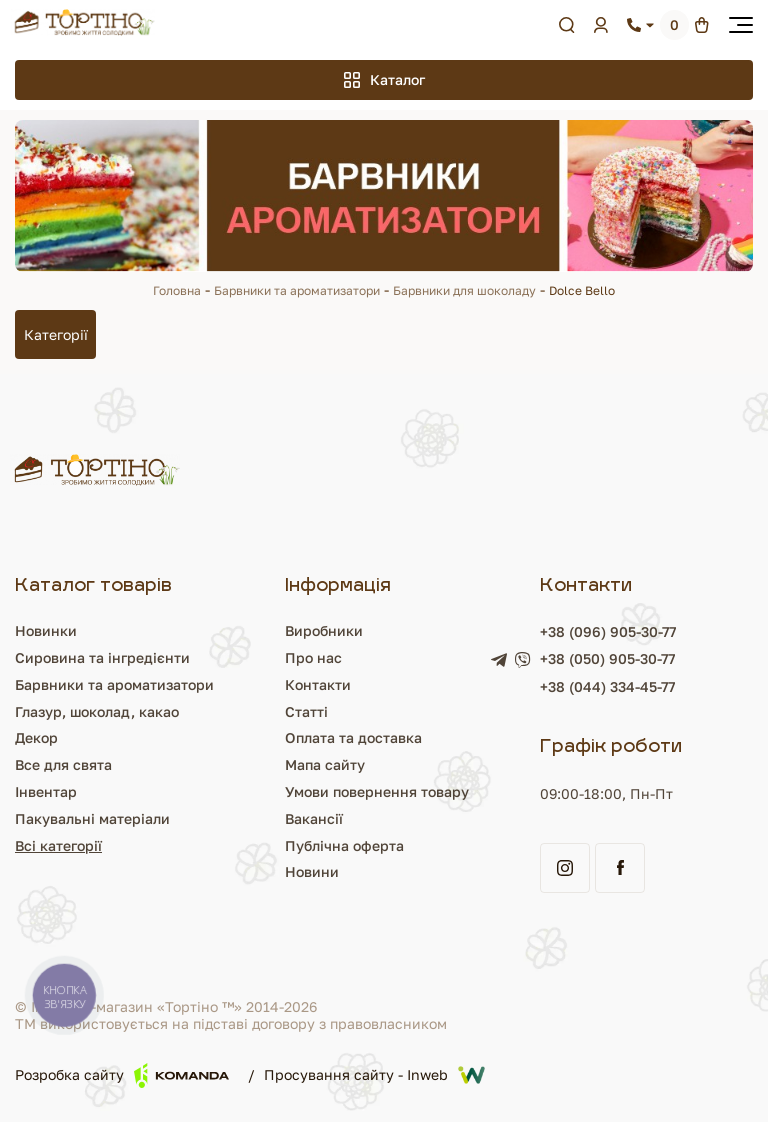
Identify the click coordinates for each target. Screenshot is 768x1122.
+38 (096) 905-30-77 (608, 631)
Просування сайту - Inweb (374, 1075)
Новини (312, 871)
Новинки (46, 630)
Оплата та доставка (353, 737)
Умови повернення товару (377, 791)
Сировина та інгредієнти (102, 657)
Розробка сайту (122, 1075)
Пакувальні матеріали (92, 818)
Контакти (318, 684)
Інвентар (46, 791)
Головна (177, 290)
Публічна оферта (344, 845)
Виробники (324, 630)
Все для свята (63, 764)
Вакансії (314, 818)
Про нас (313, 657)
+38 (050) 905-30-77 (607, 659)
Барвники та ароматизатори (297, 290)
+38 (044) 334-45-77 (607, 686)
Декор (36, 737)
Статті (306, 711)
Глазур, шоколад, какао (97, 711)
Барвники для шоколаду (464, 290)
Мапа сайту (325, 764)
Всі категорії (58, 845)
